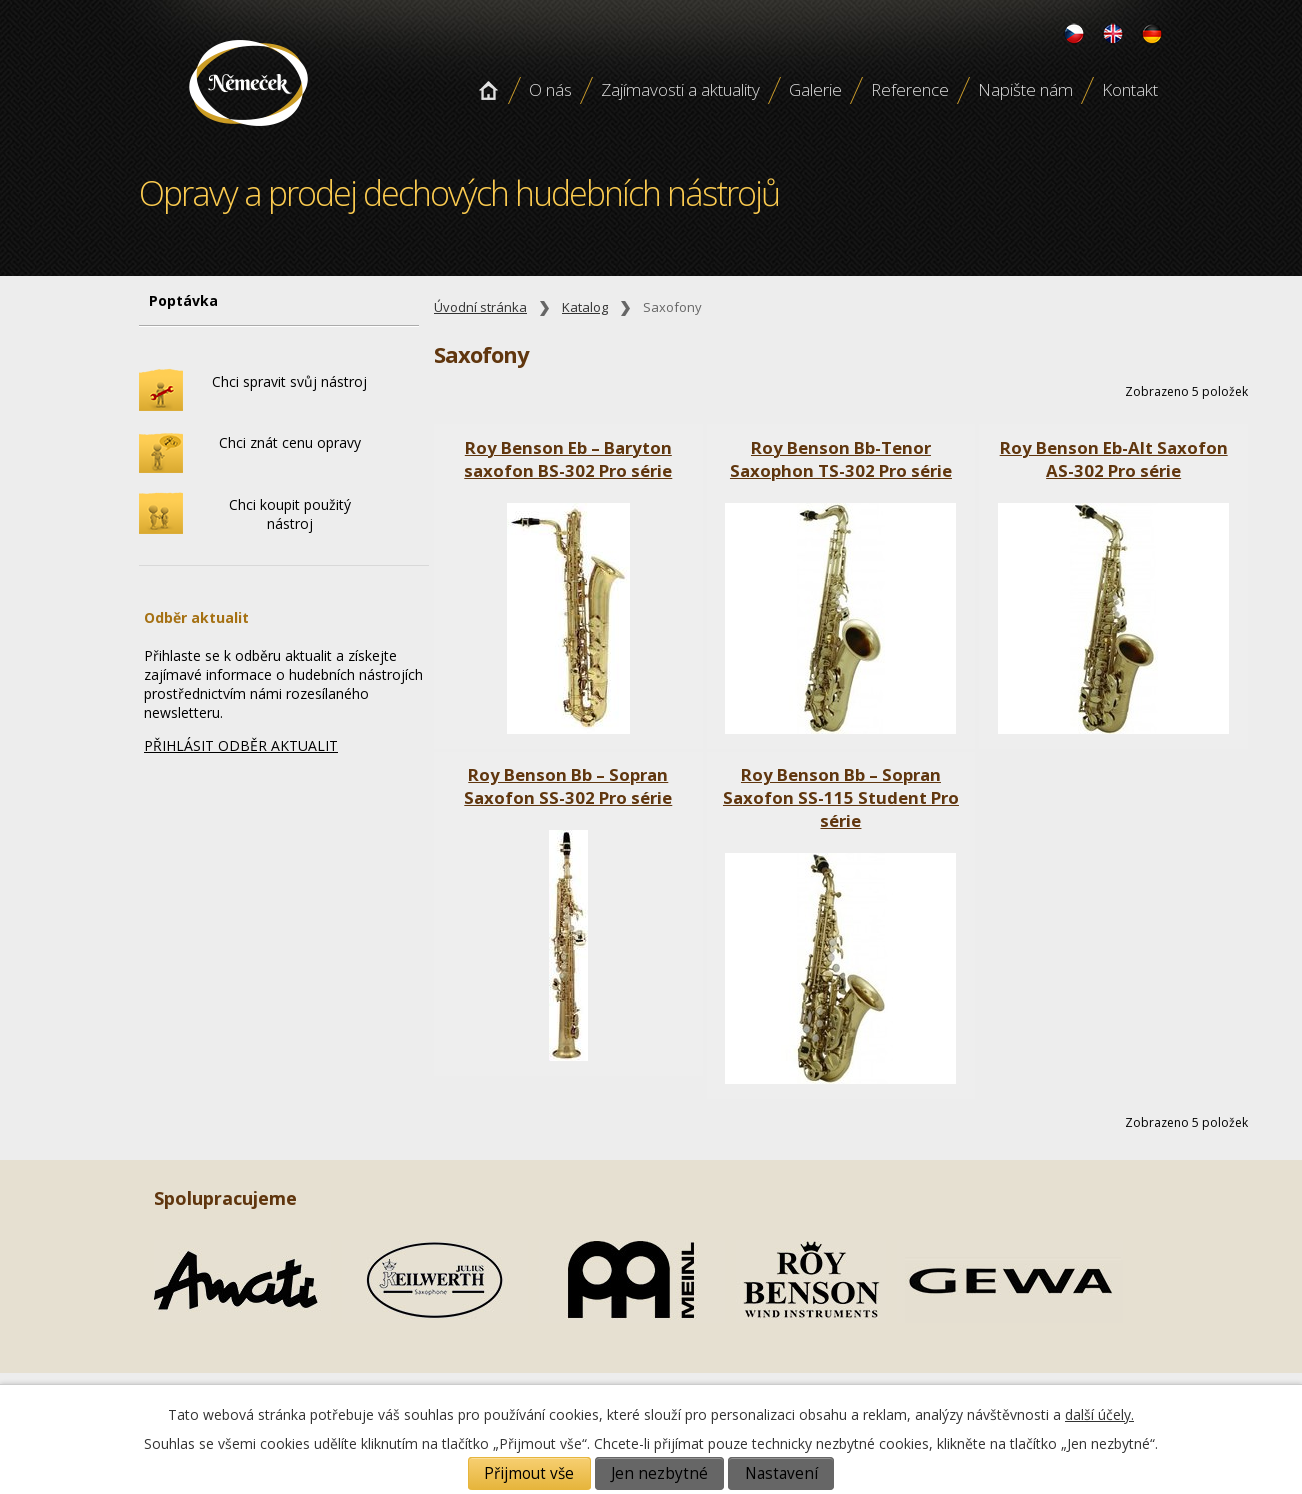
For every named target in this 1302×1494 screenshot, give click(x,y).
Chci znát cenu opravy (290, 442)
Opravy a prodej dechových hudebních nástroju (248, 133)
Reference (910, 89)
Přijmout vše (529, 1473)
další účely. (1099, 1414)
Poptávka (183, 300)
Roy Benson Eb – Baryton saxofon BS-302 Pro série (568, 459)
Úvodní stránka (488, 90)
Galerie (815, 89)
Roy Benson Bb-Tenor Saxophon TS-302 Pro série (841, 459)
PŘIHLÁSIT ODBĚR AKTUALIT (241, 745)
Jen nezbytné (659, 1473)
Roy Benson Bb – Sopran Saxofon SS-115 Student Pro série (841, 797)
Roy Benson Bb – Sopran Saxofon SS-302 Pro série (568, 786)
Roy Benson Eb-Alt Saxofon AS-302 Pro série (1114, 459)
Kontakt (1130, 89)
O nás (550, 89)
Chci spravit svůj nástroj (289, 381)
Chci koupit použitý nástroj (290, 514)
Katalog (585, 307)
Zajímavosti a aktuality (680, 89)
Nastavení (781, 1473)
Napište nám (1025, 89)
